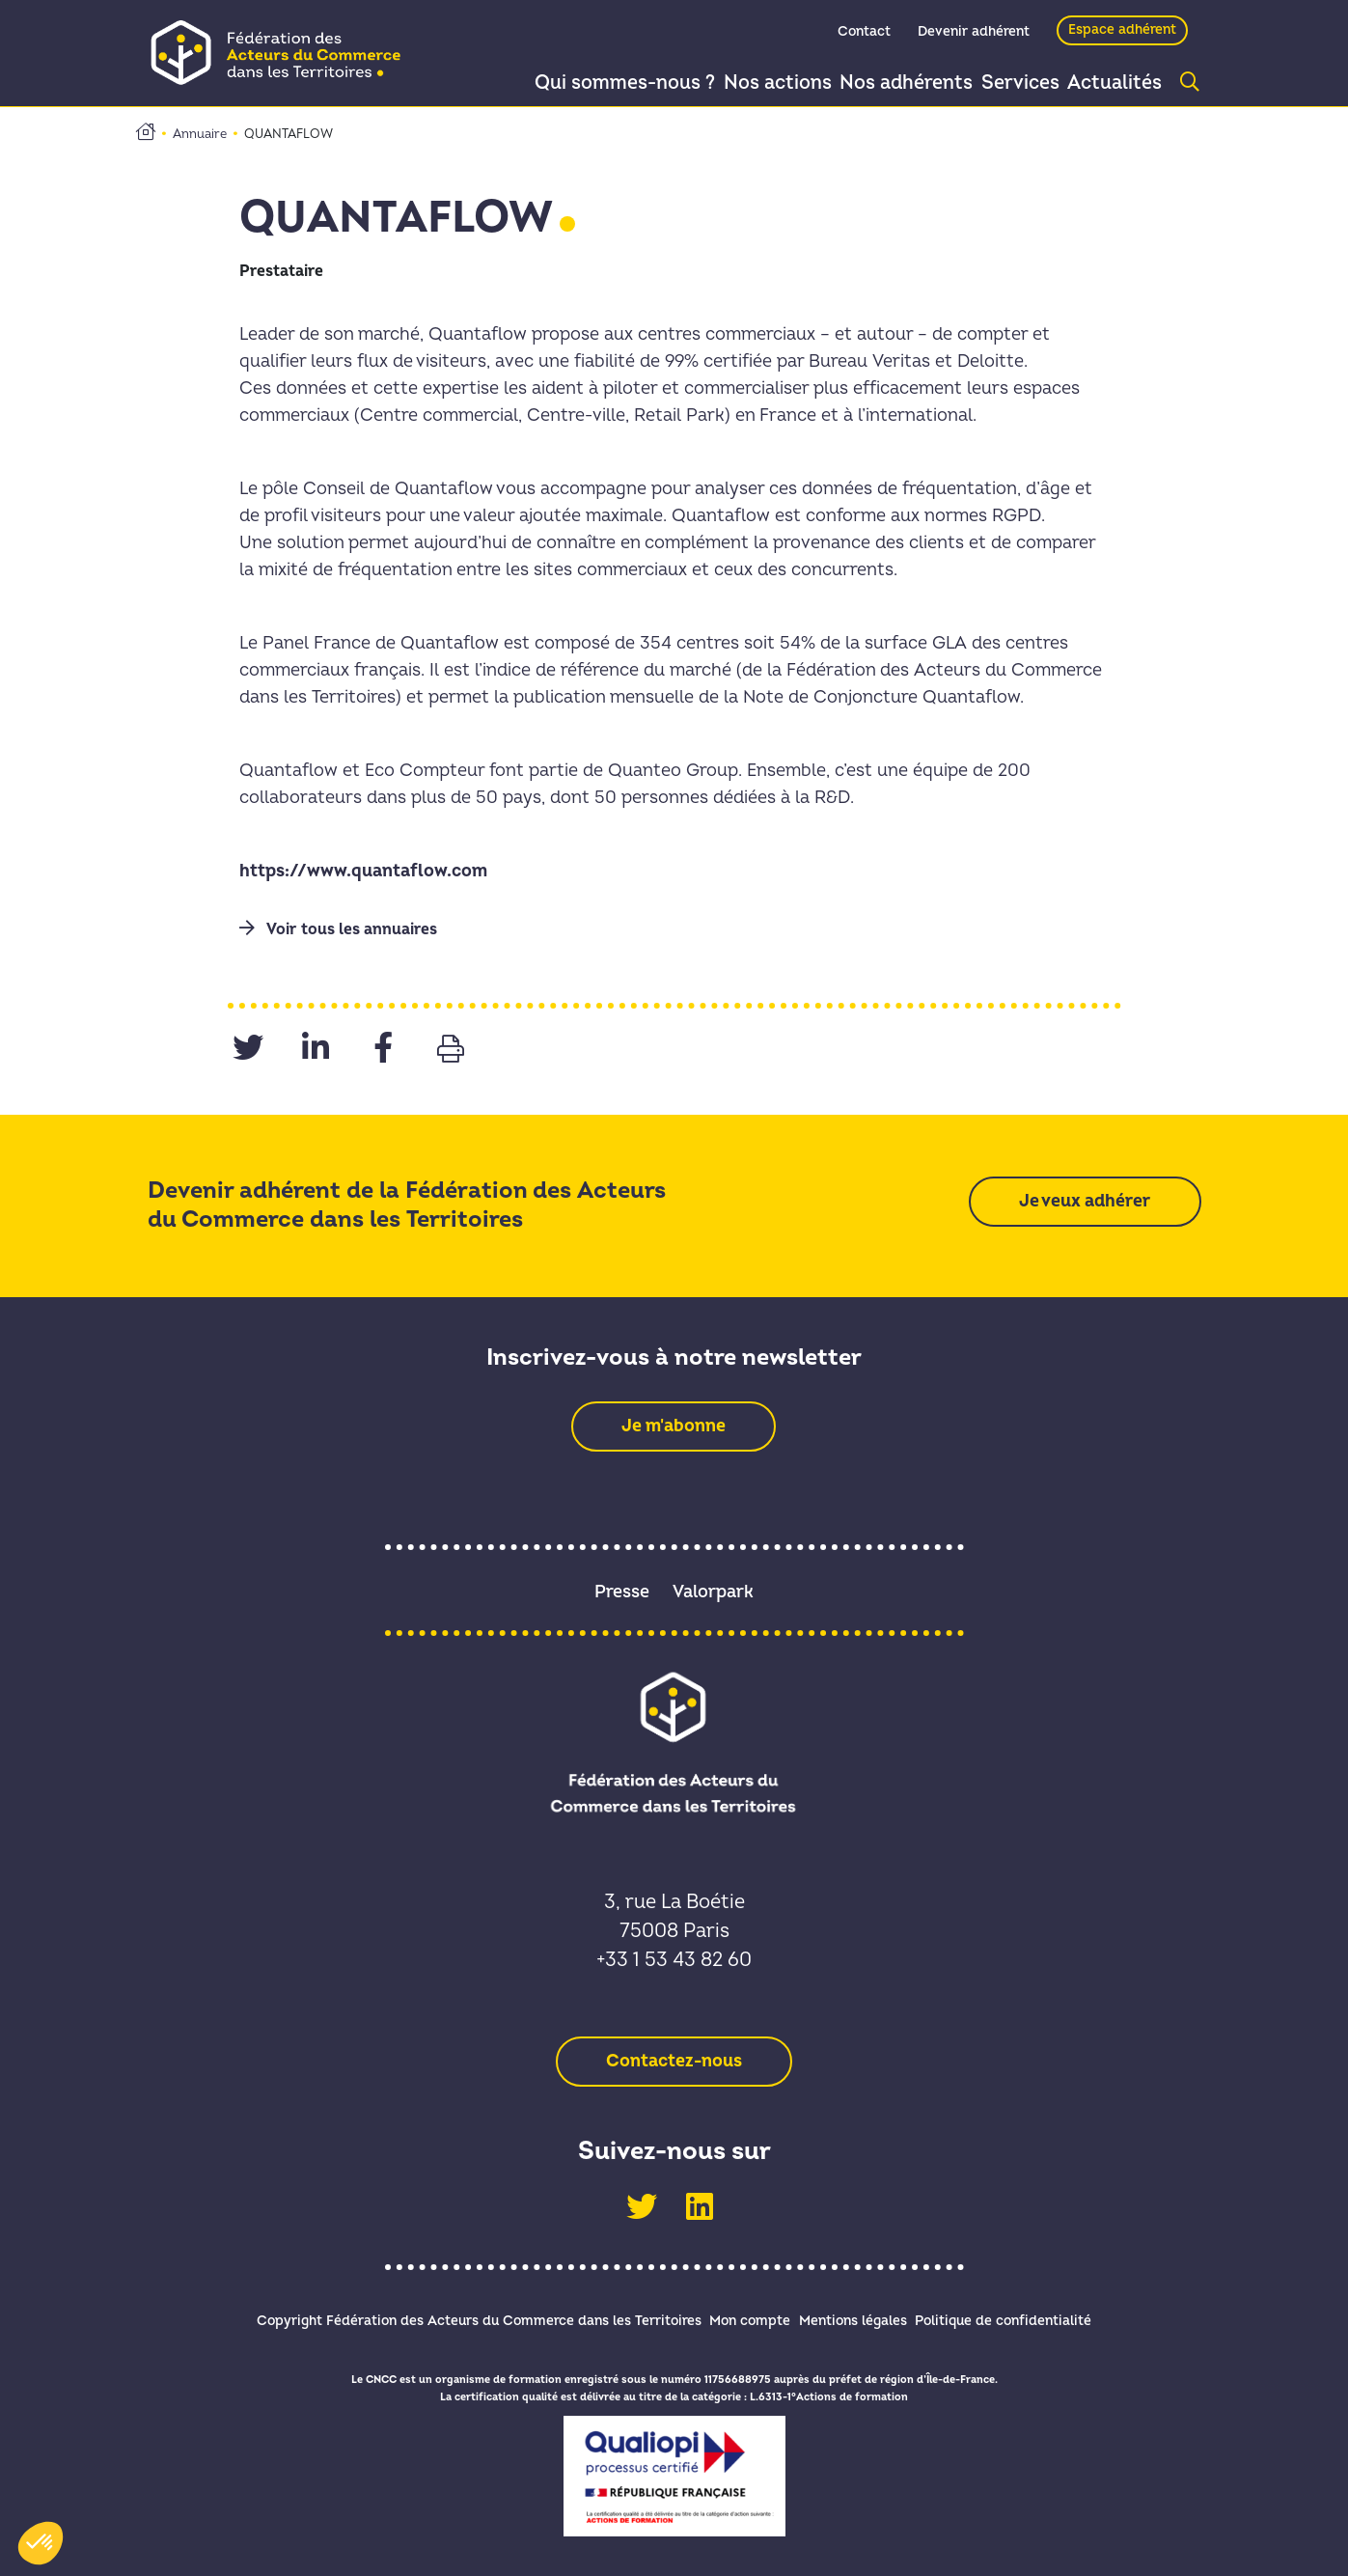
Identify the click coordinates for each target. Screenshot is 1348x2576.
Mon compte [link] (741, 2318)
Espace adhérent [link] (1122, 33)
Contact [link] (864, 35)
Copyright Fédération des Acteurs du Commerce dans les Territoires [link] (451, 2318)
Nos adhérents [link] (881, 83)
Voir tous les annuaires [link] (338, 929)
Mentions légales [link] (863, 2318)
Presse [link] (621, 1592)
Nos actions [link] (745, 83)
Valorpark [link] (713, 1592)
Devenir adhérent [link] (974, 35)
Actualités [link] (1110, 83)
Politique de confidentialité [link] (1032, 2318)
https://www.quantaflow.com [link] (363, 871)
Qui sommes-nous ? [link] (586, 83)
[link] (282, 52)
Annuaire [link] (200, 134)
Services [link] (1004, 83)
